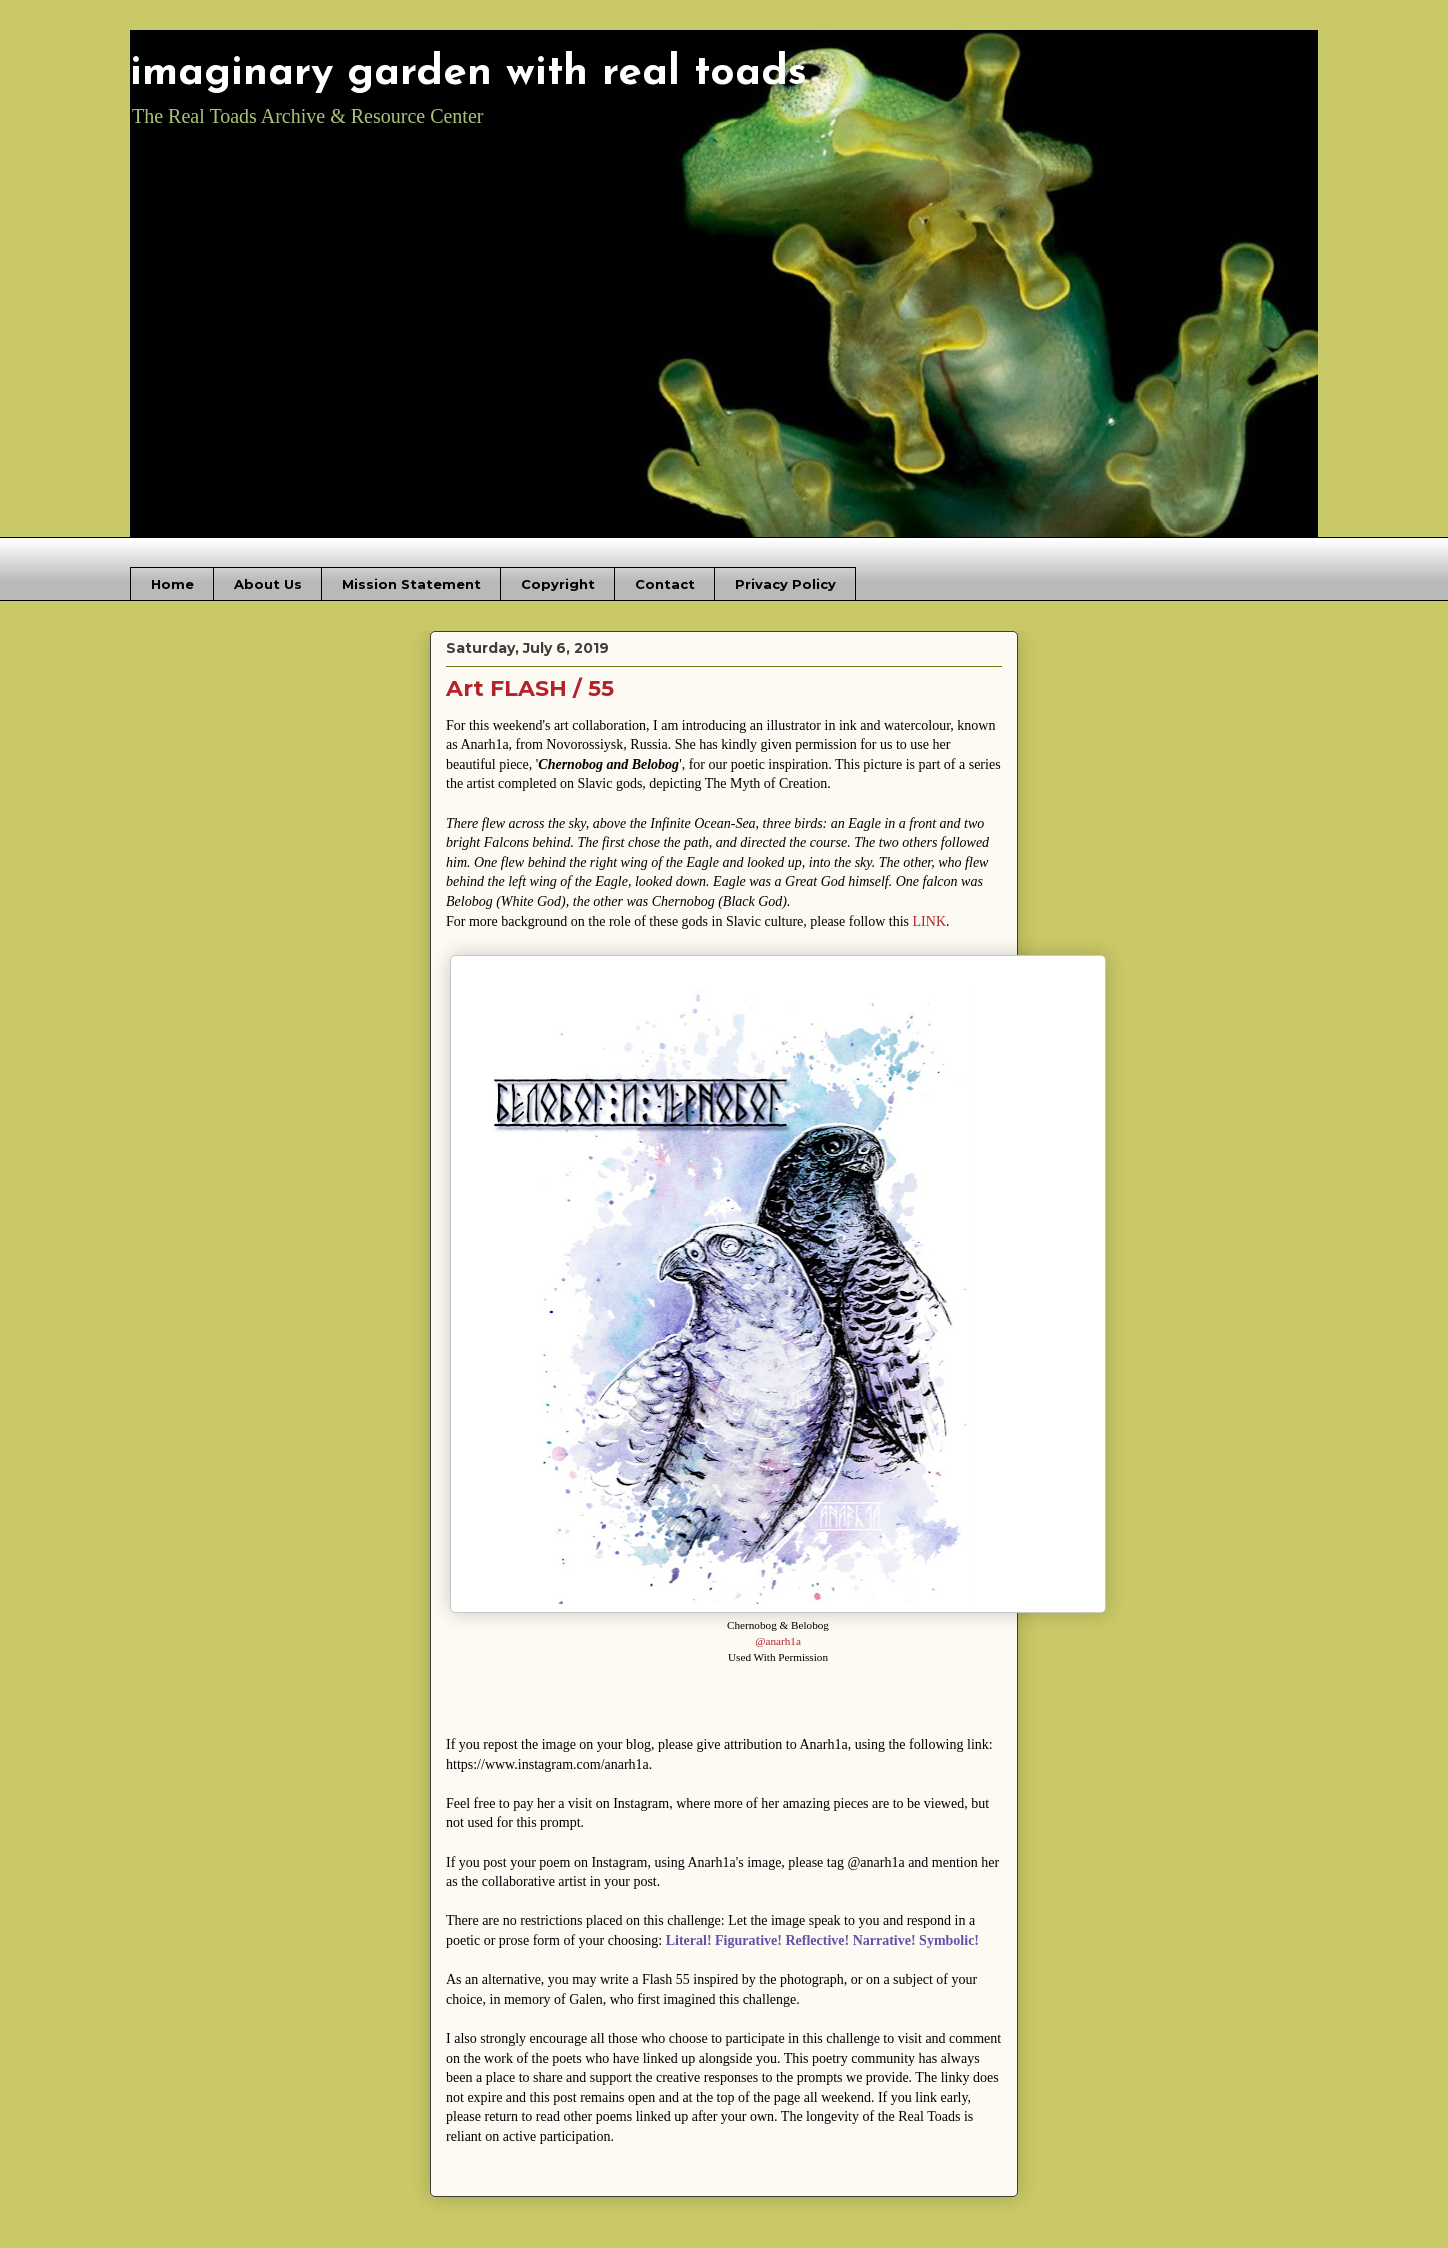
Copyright (558, 584)
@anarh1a (778, 1641)
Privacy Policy (785, 584)
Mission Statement (411, 584)
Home (172, 584)
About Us (268, 584)
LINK (929, 921)
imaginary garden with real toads (468, 73)
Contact (665, 584)
